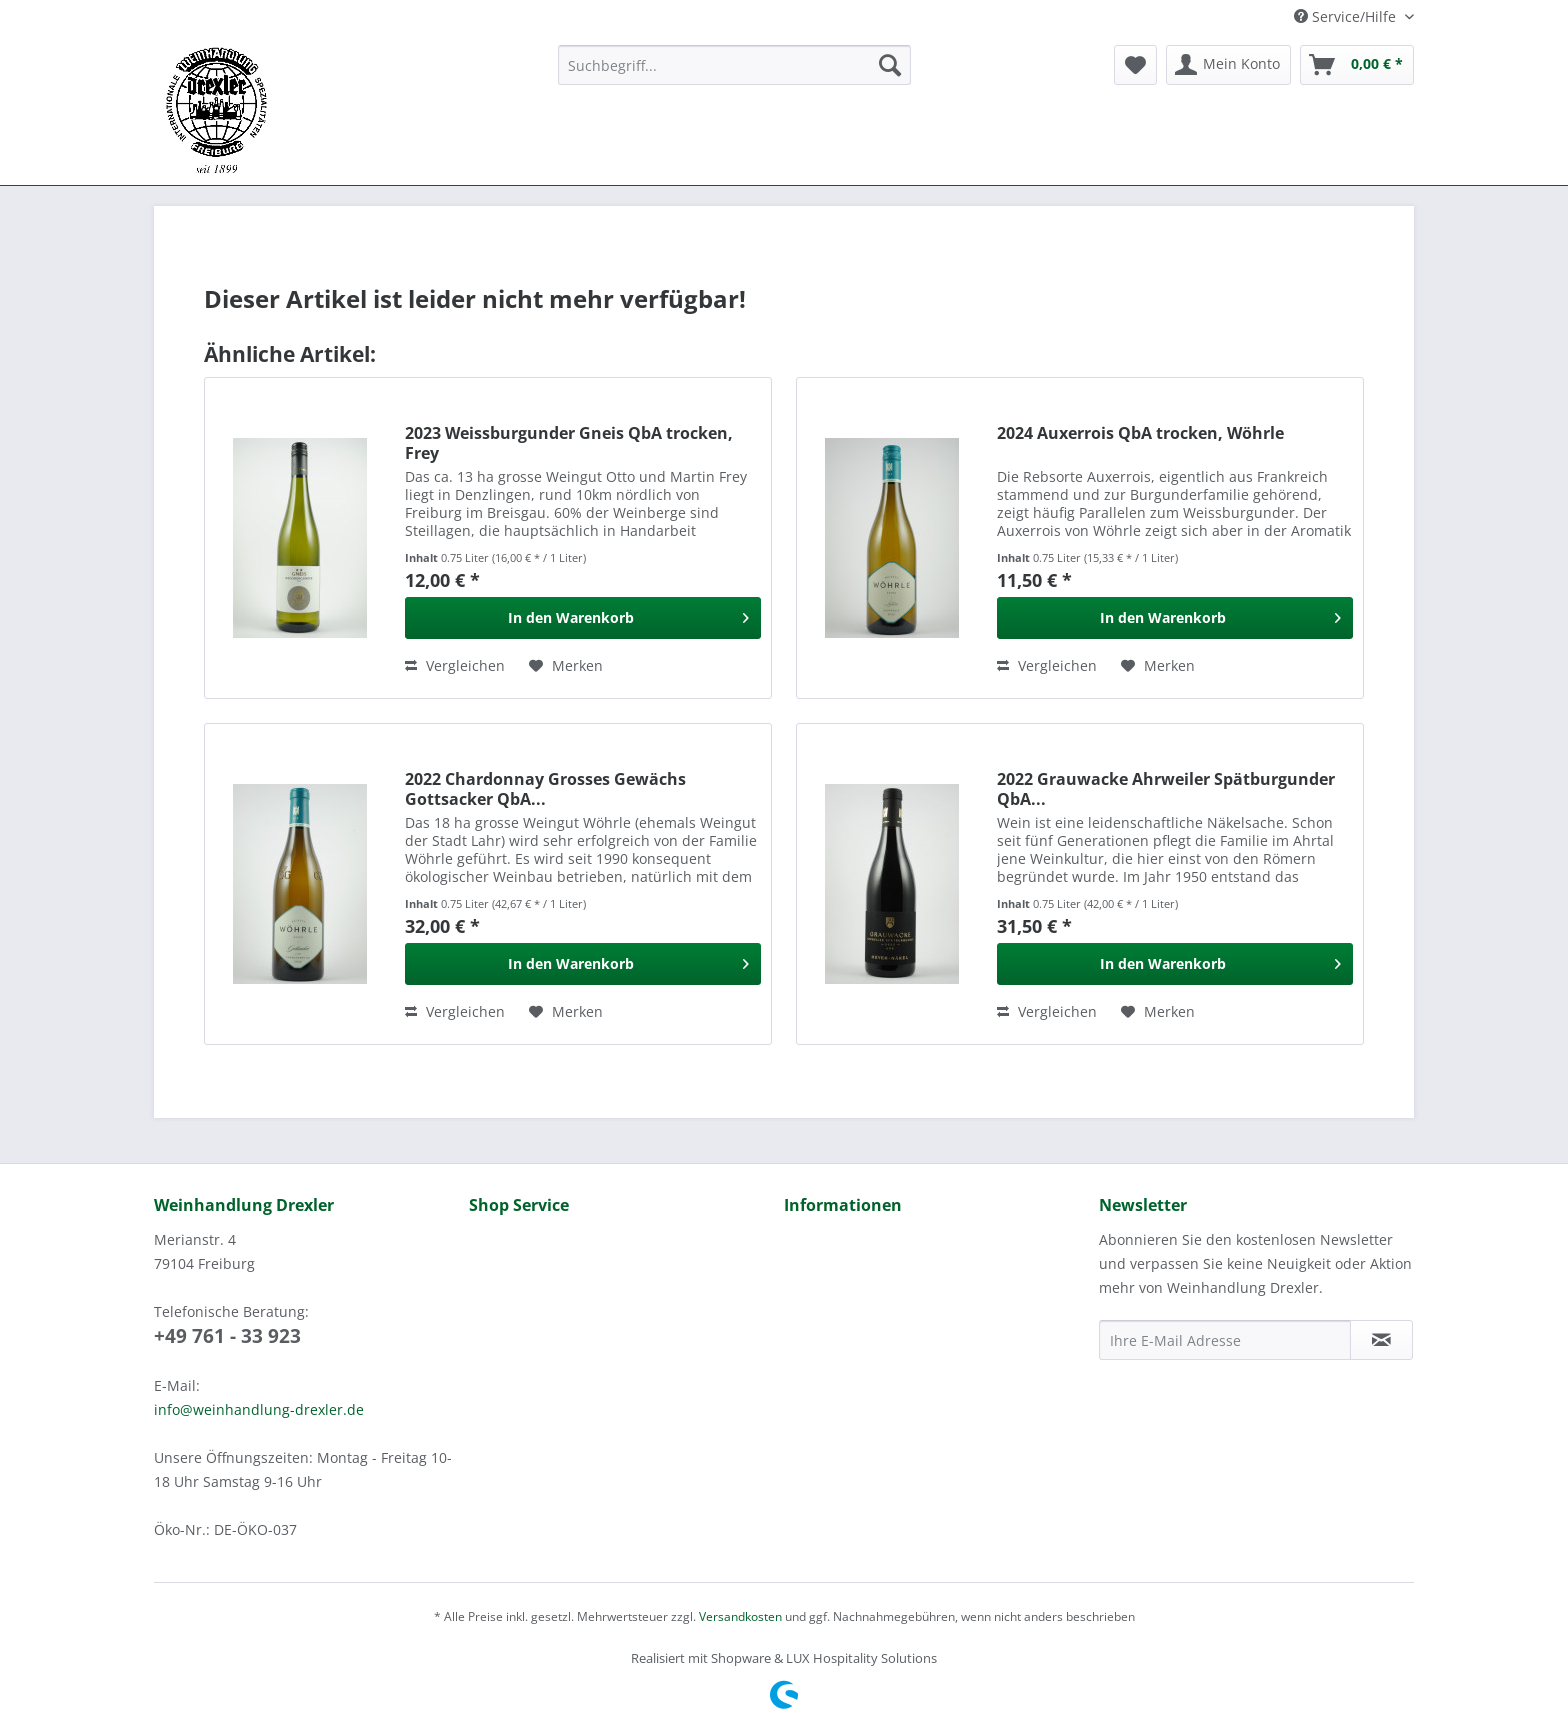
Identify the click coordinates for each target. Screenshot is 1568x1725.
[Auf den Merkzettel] (566, 666)
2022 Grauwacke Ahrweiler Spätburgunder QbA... (1166, 789)
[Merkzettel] (1135, 65)
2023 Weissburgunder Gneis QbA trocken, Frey (569, 443)
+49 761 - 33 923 (227, 1336)
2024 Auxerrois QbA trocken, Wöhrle (1140, 433)
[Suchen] (890, 65)
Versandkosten (740, 1616)
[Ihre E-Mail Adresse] (1225, 1340)
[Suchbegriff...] (734, 65)
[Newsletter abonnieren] (1381, 1340)
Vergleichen (455, 665)
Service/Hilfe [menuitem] (1347, 16)
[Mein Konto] (1228, 65)
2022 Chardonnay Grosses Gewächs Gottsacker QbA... (545, 789)
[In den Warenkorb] (583, 618)
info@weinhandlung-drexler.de (259, 1409)
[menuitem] (734, 74)
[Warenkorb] (1357, 65)
